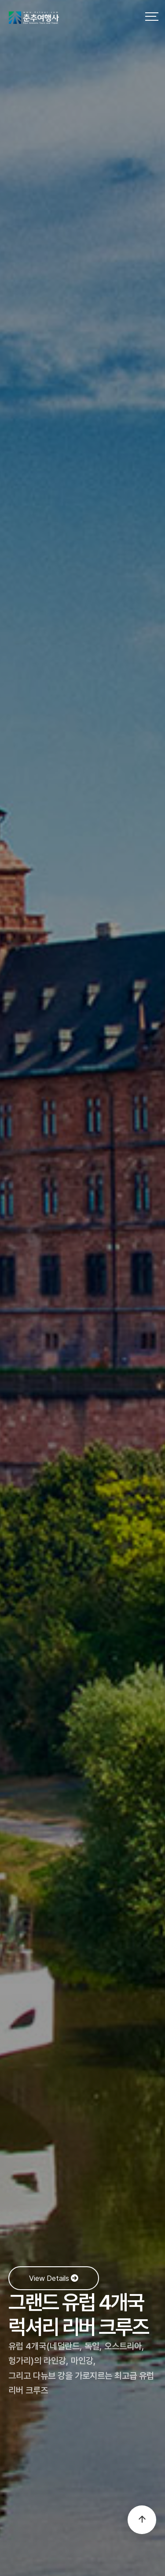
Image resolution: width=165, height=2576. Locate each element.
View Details (53, 2278)
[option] (82, 1288)
